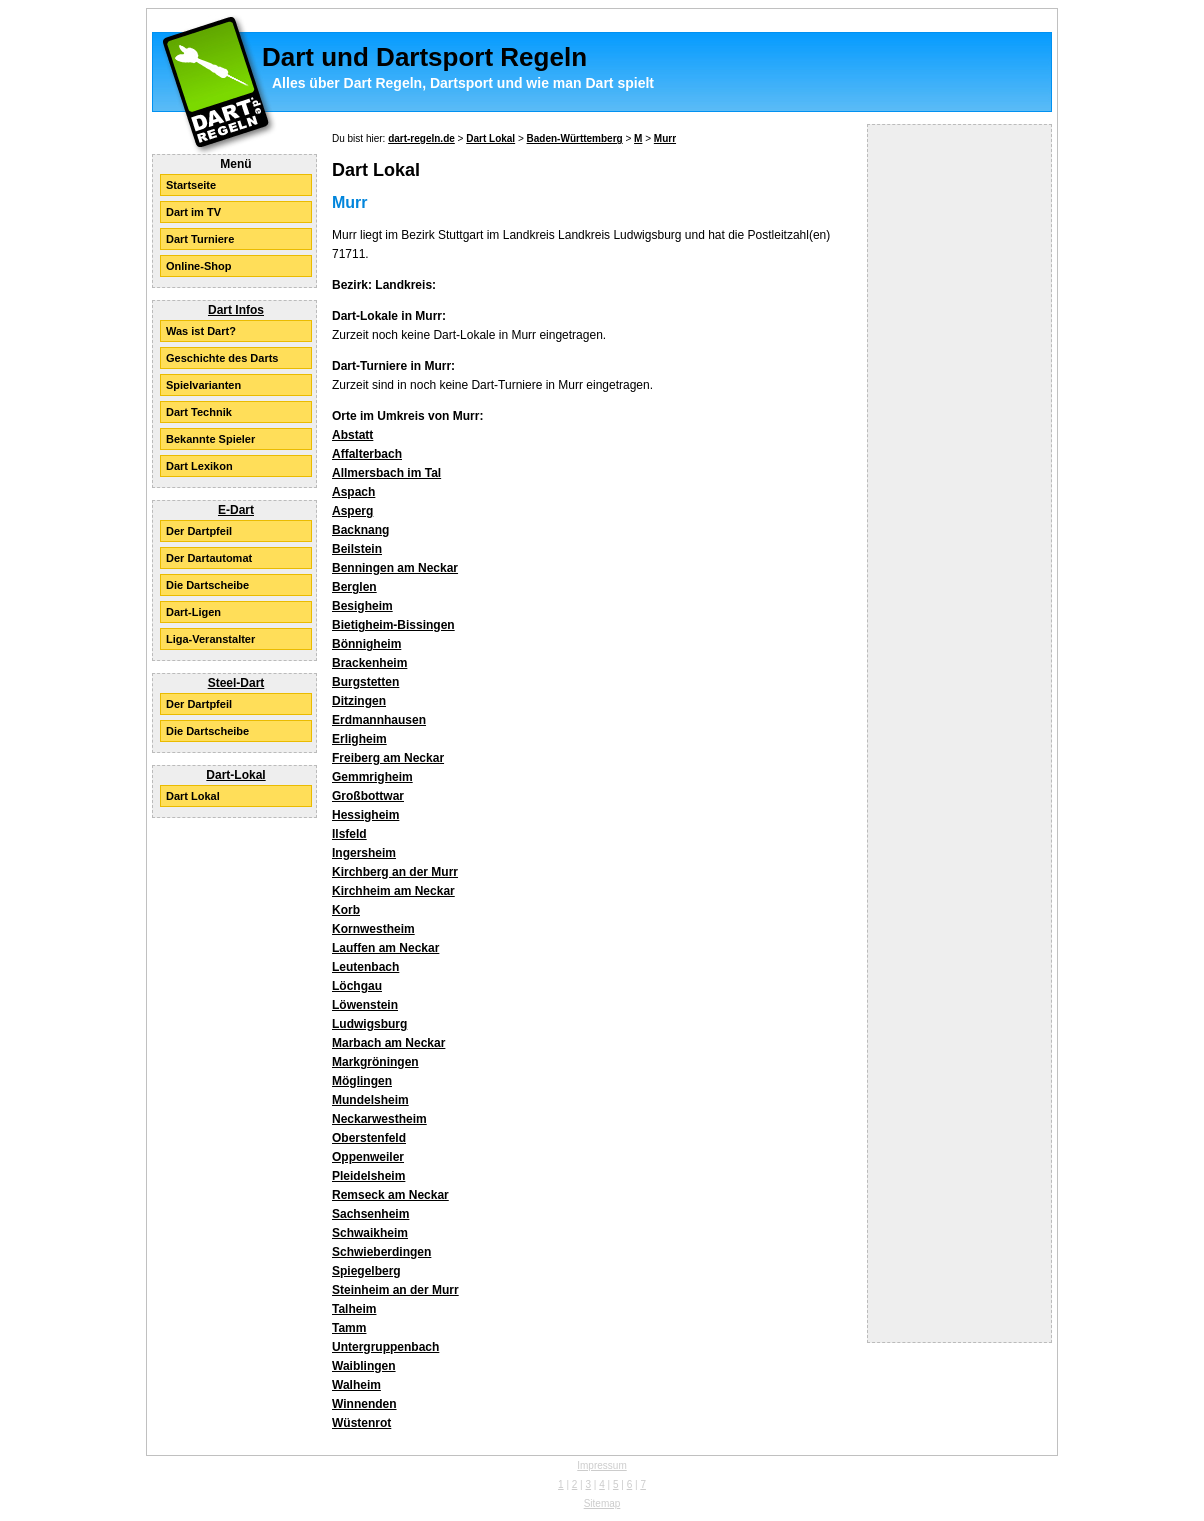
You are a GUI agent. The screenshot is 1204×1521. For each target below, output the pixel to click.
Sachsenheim (370, 1214)
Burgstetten (365, 682)
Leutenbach (365, 967)
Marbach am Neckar (388, 1043)
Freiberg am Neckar (388, 758)
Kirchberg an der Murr (395, 872)
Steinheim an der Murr (395, 1290)
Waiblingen (364, 1366)
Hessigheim (365, 815)
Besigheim (362, 606)
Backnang (360, 530)
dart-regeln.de (421, 138)
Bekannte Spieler (210, 439)
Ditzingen (359, 701)
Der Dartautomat (209, 558)
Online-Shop (198, 266)
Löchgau (357, 986)
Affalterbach (367, 454)
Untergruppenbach (385, 1347)
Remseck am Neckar (390, 1195)
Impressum (601, 1465)
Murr (665, 138)
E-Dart (236, 510)
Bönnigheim (366, 644)
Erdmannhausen (379, 720)
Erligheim (359, 739)
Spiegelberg (366, 1271)
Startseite (191, 185)
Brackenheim (369, 663)
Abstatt (352, 435)
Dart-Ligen (193, 612)
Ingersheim (364, 853)
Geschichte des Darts (222, 358)
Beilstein (357, 549)
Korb (346, 910)
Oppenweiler (368, 1157)
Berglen (354, 587)
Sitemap (602, 1503)
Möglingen (362, 1081)
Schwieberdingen (381, 1252)
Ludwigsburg (369, 1024)
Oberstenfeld (369, 1138)
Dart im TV (193, 212)
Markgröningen (375, 1062)
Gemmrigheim (372, 777)
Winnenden (364, 1404)
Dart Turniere (200, 239)
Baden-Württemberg (575, 138)
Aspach (353, 492)
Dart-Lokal (235, 775)
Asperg (352, 511)
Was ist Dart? (201, 331)
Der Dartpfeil (199, 531)
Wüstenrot (361, 1423)
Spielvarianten (203, 385)
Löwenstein (365, 1005)
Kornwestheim (373, 929)
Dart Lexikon (199, 466)
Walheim (356, 1385)
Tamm (349, 1328)
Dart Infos (236, 310)
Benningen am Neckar (395, 568)
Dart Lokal (193, 796)
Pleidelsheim (368, 1176)
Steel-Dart (236, 683)
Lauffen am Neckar (385, 948)
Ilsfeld (349, 834)
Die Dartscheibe (207, 585)
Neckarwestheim (379, 1119)
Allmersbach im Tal (386, 473)
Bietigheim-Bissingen (393, 625)
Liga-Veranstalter (210, 639)
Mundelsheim (370, 1100)
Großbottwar (368, 796)
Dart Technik (199, 412)
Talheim (354, 1309)
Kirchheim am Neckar (393, 891)
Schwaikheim (370, 1233)
